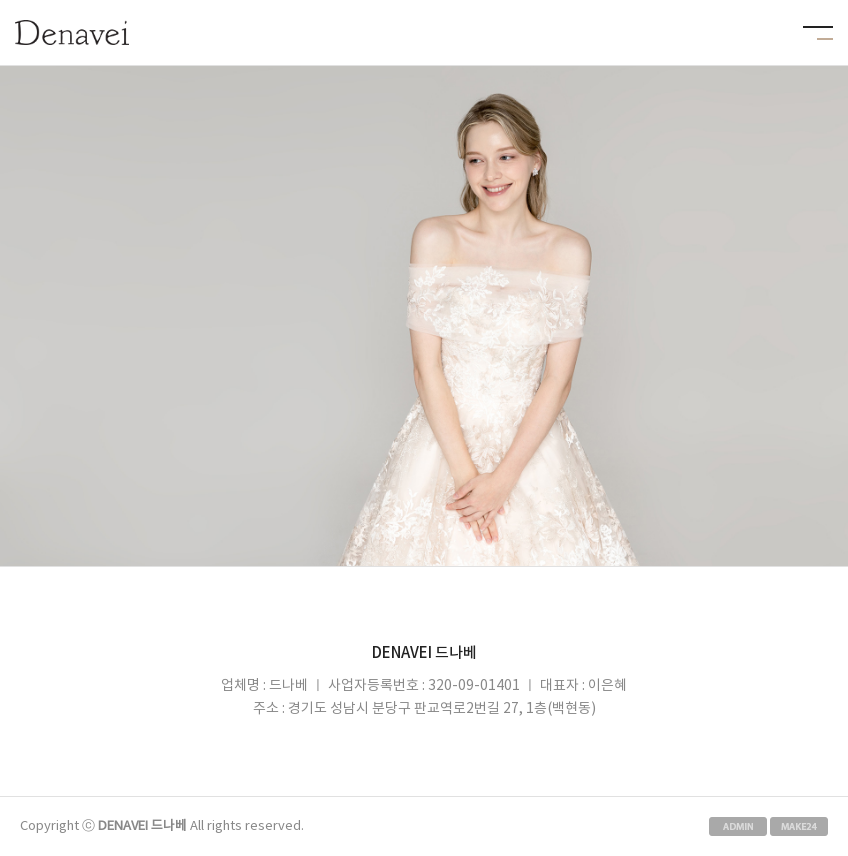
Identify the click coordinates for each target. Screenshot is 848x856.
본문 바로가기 (0, 0)
